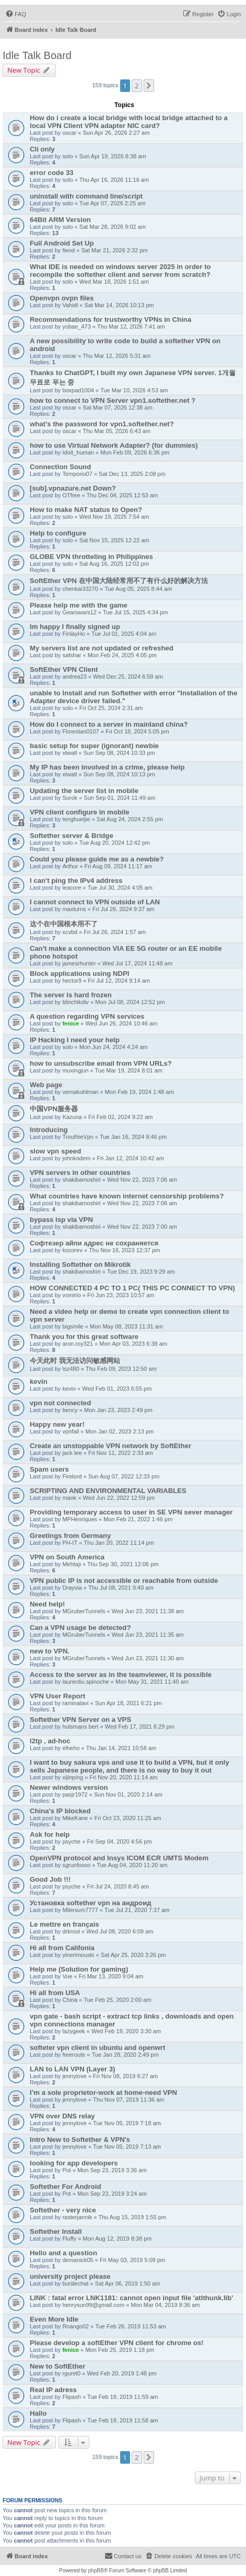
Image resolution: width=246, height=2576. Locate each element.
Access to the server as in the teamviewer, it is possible (121, 1675)
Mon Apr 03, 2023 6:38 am (133, 1344)
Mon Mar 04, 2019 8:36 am (165, 2305)
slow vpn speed (55, 1151)
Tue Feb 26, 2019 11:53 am (130, 2326)
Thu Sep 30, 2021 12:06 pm (122, 1564)
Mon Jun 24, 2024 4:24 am (113, 1047)
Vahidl (70, 305)
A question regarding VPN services (87, 1016)
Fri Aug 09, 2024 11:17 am (119, 866)
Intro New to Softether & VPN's (80, 2139)
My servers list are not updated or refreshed (101, 648)
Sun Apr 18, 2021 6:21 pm (128, 1703)
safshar (71, 655)
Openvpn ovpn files (61, 298)
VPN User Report (57, 1696)
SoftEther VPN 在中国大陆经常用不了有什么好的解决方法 (119, 581)
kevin (39, 1381)
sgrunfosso (76, 1865)
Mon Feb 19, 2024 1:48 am (139, 1092)
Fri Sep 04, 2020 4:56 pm (119, 1841)
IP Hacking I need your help (75, 1040)
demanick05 (77, 2260)
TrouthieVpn (77, 1137)
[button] (149, 85)
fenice (70, 1023)
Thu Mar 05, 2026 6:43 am (117, 431)
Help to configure (58, 533)
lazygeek (73, 2031)
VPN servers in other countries (80, 1172)
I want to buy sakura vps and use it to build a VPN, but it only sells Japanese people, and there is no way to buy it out (129, 1766)
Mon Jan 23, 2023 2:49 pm (118, 1410)
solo (67, 156)
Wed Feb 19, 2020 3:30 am (126, 2031)
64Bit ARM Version (60, 220)
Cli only (42, 149)
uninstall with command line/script (86, 196)
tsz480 (70, 1369)
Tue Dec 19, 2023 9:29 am (141, 1271)
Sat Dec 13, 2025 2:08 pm (132, 474)
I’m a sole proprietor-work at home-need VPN (103, 2092)
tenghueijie (76, 819)
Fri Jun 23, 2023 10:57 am (120, 1295)
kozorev (72, 1250)
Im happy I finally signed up (75, 627)
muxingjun (75, 1070)
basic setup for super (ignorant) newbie (94, 746)
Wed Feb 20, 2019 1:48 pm (121, 2373)
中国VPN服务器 (54, 1109)
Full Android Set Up (62, 243)
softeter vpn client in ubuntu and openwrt (97, 2048)
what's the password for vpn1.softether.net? (102, 424)
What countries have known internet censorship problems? (127, 1196)
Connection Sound (60, 467)
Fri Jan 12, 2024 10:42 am (130, 1158)
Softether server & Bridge (71, 836)
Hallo (38, 2413)
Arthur (70, 866)
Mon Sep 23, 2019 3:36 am (112, 2170)
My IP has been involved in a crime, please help (107, 767)
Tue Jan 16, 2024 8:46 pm (133, 1137)
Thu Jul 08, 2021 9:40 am (121, 1587)
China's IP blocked (60, 1811)
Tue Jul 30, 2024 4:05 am (120, 887)
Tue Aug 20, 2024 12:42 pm (114, 843)
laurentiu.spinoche (85, 1682)
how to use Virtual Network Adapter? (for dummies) (114, 445)
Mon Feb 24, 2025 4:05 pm (122, 655)
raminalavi (75, 1703)
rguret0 (71, 2373)
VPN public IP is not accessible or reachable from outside (124, 1580)
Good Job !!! (50, 1879)
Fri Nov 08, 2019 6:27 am (125, 2076)
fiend (68, 250)
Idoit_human (78, 452)
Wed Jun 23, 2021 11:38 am (148, 1611)
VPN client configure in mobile (80, 812)
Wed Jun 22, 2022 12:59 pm (119, 1498)
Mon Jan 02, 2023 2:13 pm (119, 1431)
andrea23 (74, 676)
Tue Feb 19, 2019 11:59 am (122, 2397)
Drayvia (71, 1587)
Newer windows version (69, 1787)
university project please (70, 2276)
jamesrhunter (79, 963)
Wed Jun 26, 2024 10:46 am (121, 1023)
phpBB (96, 2570)
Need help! (47, 1604)
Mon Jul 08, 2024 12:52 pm (130, 1002)
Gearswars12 (79, 612)
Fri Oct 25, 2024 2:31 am (111, 708)
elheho (70, 1748)
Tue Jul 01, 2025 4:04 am (123, 634)
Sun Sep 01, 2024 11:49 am (119, 798)
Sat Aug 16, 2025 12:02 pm (114, 564)
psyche (71, 1841)
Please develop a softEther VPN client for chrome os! (117, 2343)
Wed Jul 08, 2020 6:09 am (119, 1931)
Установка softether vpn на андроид (90, 1903)
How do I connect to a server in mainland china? (109, 724)
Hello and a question (63, 2253)
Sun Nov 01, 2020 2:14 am (128, 1794)
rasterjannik (77, 2217)
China (69, 2000)
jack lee (71, 1453)
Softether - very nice (63, 2210)
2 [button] (136, 85)
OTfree (71, 495)
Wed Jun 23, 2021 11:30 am (148, 1658)
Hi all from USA (55, 1993)
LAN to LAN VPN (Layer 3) (72, 2069)
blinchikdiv (75, 1002)
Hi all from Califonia (62, 1948)
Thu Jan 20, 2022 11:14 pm (119, 1543)
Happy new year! (57, 1424)
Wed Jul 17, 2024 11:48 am (137, 963)
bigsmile (72, 1326)
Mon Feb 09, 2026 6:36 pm (134, 452)
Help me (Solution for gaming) (79, 1969)
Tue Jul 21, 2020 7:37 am (136, 1910)
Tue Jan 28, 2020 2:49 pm (125, 2055)
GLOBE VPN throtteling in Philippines (91, 557)
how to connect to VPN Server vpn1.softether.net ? (112, 400)
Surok (69, 798)
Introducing (49, 1130)
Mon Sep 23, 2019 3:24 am (112, 2193)
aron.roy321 (77, 1344)
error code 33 (52, 173)
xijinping (72, 1777)
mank (69, 1498)
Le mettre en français (64, 1924)
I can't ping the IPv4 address (76, 880)
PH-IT (69, 1543)
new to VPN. (49, 1651)
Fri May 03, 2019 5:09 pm (132, 2260)
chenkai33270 (80, 589)
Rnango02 (75, 2326)
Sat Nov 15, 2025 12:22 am (114, 540)
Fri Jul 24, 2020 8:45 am (118, 1886)
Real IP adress (53, 2390)
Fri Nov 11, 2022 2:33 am (120, 1453)
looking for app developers (74, 2163)
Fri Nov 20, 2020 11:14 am (123, 1777)
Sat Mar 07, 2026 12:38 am (118, 407)
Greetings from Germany (70, 1536)
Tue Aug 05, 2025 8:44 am (138, 589)
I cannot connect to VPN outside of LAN (95, 902)
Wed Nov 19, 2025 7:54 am (114, 517)
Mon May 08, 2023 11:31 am (126, 1326)
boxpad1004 (78, 390)
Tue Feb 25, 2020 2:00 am (117, 2000)
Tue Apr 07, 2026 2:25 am (112, 203)
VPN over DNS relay (62, 2116)
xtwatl (69, 753)
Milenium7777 (80, 1910)
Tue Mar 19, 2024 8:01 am (128, 1070)
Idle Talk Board (37, 55)
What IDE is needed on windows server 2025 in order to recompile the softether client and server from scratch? (120, 270)
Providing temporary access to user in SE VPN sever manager (131, 1512)
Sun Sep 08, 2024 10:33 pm (119, 753)
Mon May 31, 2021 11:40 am (152, 1682)
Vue (67, 1976)
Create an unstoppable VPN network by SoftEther (110, 1446)
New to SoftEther (57, 2366)
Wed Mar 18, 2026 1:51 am (114, 281)
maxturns (74, 909)
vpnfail (70, 1431)
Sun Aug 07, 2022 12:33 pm (123, 1476)
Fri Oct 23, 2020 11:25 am (128, 1818)
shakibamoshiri (81, 1179)
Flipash (71, 2397)
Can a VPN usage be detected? (80, 1627)
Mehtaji (71, 1564)
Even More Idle (54, 2319)
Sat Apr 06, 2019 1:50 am (127, 2283)
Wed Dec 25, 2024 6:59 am (128, 676)
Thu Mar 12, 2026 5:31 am (117, 356)
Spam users (49, 1469)
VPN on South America (67, 1557)
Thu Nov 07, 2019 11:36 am (128, 2099)
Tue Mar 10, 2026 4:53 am (134, 390)
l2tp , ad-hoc (50, 1741)
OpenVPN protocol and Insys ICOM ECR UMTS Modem (119, 1858)
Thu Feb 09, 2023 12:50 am (121, 1369)
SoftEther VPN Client (64, 669)
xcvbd (69, 932)
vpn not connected (60, 1403)
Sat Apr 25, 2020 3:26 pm (133, 1955)
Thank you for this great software (84, 1337)
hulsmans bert (80, 1726)
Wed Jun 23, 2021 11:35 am (148, 1634)
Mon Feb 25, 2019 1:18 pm (119, 2350)
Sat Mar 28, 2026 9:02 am (112, 227)
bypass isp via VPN (61, 1219)
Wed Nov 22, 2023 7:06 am (142, 1179)
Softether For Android (65, 2186)
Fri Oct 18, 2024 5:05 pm (137, 731)
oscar (69, 133)
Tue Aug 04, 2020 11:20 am (132, 1865)
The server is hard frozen (71, 995)
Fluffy (69, 2238)
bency (69, 1410)
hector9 (71, 980)
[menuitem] (15, 14)
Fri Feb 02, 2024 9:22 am (120, 1117)
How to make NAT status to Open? (86, 510)
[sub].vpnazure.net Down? (73, 488)
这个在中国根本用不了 (64, 924)
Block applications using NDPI (80, 973)
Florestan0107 (80, 731)
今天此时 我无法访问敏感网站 (75, 1361)
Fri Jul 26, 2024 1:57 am (115, 932)
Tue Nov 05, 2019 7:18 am (127, 2123)
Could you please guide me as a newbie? (97, 859)
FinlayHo (73, 634)
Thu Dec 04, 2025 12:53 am (122, 495)
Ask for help (49, 1834)
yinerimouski (78, 1955)
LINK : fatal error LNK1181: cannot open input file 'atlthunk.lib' (131, 2298)
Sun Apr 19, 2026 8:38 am (112, 156)
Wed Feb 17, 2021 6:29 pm (139, 1726)
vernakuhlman (80, 1092)
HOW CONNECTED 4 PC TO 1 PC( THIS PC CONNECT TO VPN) (132, 1288)
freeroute (73, 2055)
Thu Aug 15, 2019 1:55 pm (132, 2217)
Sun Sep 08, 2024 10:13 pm (119, 774)
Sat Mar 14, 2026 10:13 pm (119, 305)
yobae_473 (76, 326)
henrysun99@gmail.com (93, 2305)
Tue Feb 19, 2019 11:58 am (122, 2420)
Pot (66, 2170)
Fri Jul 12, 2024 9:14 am (119, 980)
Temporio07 (77, 474)
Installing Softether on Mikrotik (80, 1264)
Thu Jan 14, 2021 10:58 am (121, 1748)
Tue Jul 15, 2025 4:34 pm (135, 612)
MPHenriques (79, 1519)
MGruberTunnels (83, 1611)
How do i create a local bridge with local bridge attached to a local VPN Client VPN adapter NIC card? (129, 122)
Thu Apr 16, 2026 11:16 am (114, 180)
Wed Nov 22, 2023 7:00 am (142, 1226)
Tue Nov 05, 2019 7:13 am (127, 2146)
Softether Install (56, 2231)
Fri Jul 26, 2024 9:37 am (123, 909)
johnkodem (76, 1158)
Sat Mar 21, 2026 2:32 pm (114, 250)
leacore (71, 887)
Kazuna (71, 1117)
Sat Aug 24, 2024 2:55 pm (130, 819)
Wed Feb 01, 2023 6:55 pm (116, 1388)
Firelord (71, 1476)
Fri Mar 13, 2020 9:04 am (111, 1976)
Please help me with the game (78, 605)
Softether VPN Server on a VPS (80, 1719)
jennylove (74, 2076)
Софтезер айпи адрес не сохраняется (94, 1243)
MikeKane (75, 1818)
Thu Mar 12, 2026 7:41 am (131, 326)
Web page (46, 1085)
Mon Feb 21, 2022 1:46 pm (137, 1519)
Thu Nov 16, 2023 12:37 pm (124, 1250)
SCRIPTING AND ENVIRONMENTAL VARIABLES (108, 1491)
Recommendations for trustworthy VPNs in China (110, 319)
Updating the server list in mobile (84, 791)
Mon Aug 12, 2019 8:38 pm (117, 2238)
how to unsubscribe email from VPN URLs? (101, 1063)
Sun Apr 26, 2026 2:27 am (116, 133)
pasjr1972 (74, 1794)
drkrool (71, 1931)
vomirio (71, 1295)
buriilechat (75, 2283)
